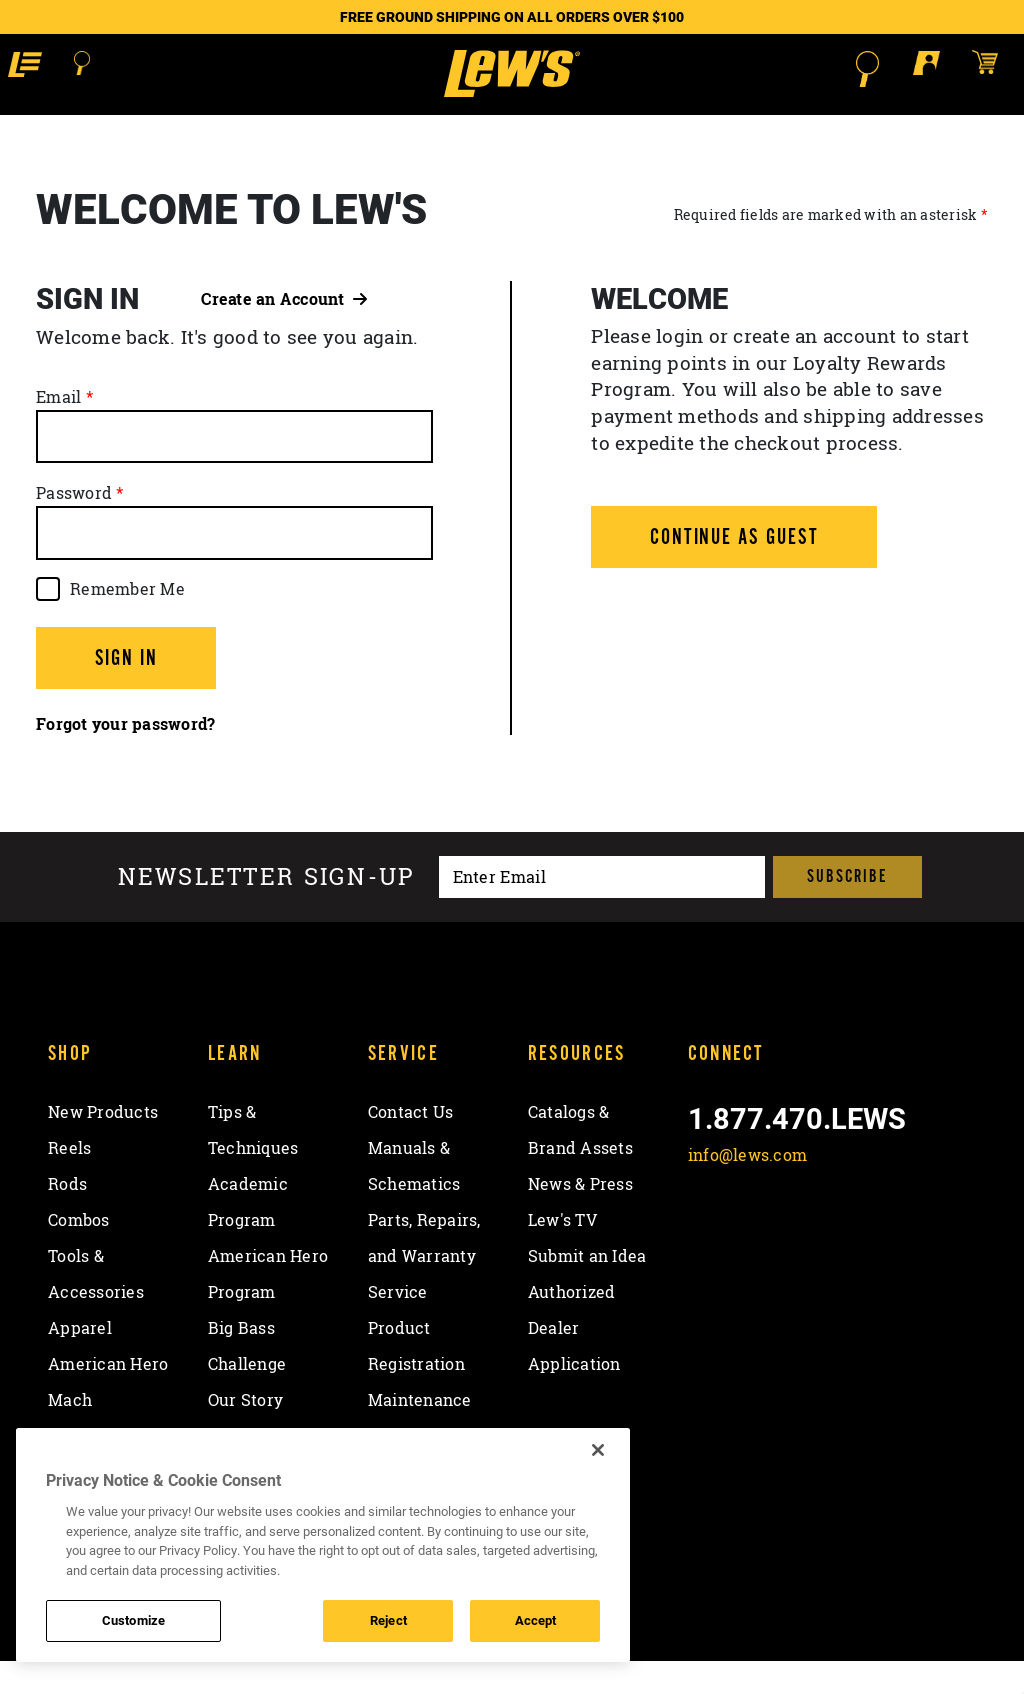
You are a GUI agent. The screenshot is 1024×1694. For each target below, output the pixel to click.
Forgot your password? (125, 757)
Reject (388, 1620)
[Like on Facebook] (707, 1235)
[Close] (598, 1450)
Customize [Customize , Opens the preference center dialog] (133, 1620)
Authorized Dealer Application (574, 1361)
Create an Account (284, 332)
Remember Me (127, 622)
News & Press (580, 1217)
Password (74, 526)
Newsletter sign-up (267, 910)
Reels (69, 1181)
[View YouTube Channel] (864, 1235)
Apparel (80, 1361)
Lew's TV (562, 1253)
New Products (103, 1145)
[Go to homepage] (511, 90)
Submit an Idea (587, 1289)
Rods (67, 1217)
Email (58, 430)
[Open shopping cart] (988, 68)
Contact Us (411, 1145)
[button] (32, 68)
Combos (79, 1253)
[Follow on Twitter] (759, 1235)
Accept (536, 1620)
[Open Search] (91, 69)
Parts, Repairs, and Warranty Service (424, 1289)
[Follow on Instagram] (811, 1235)
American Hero (108, 1397)
